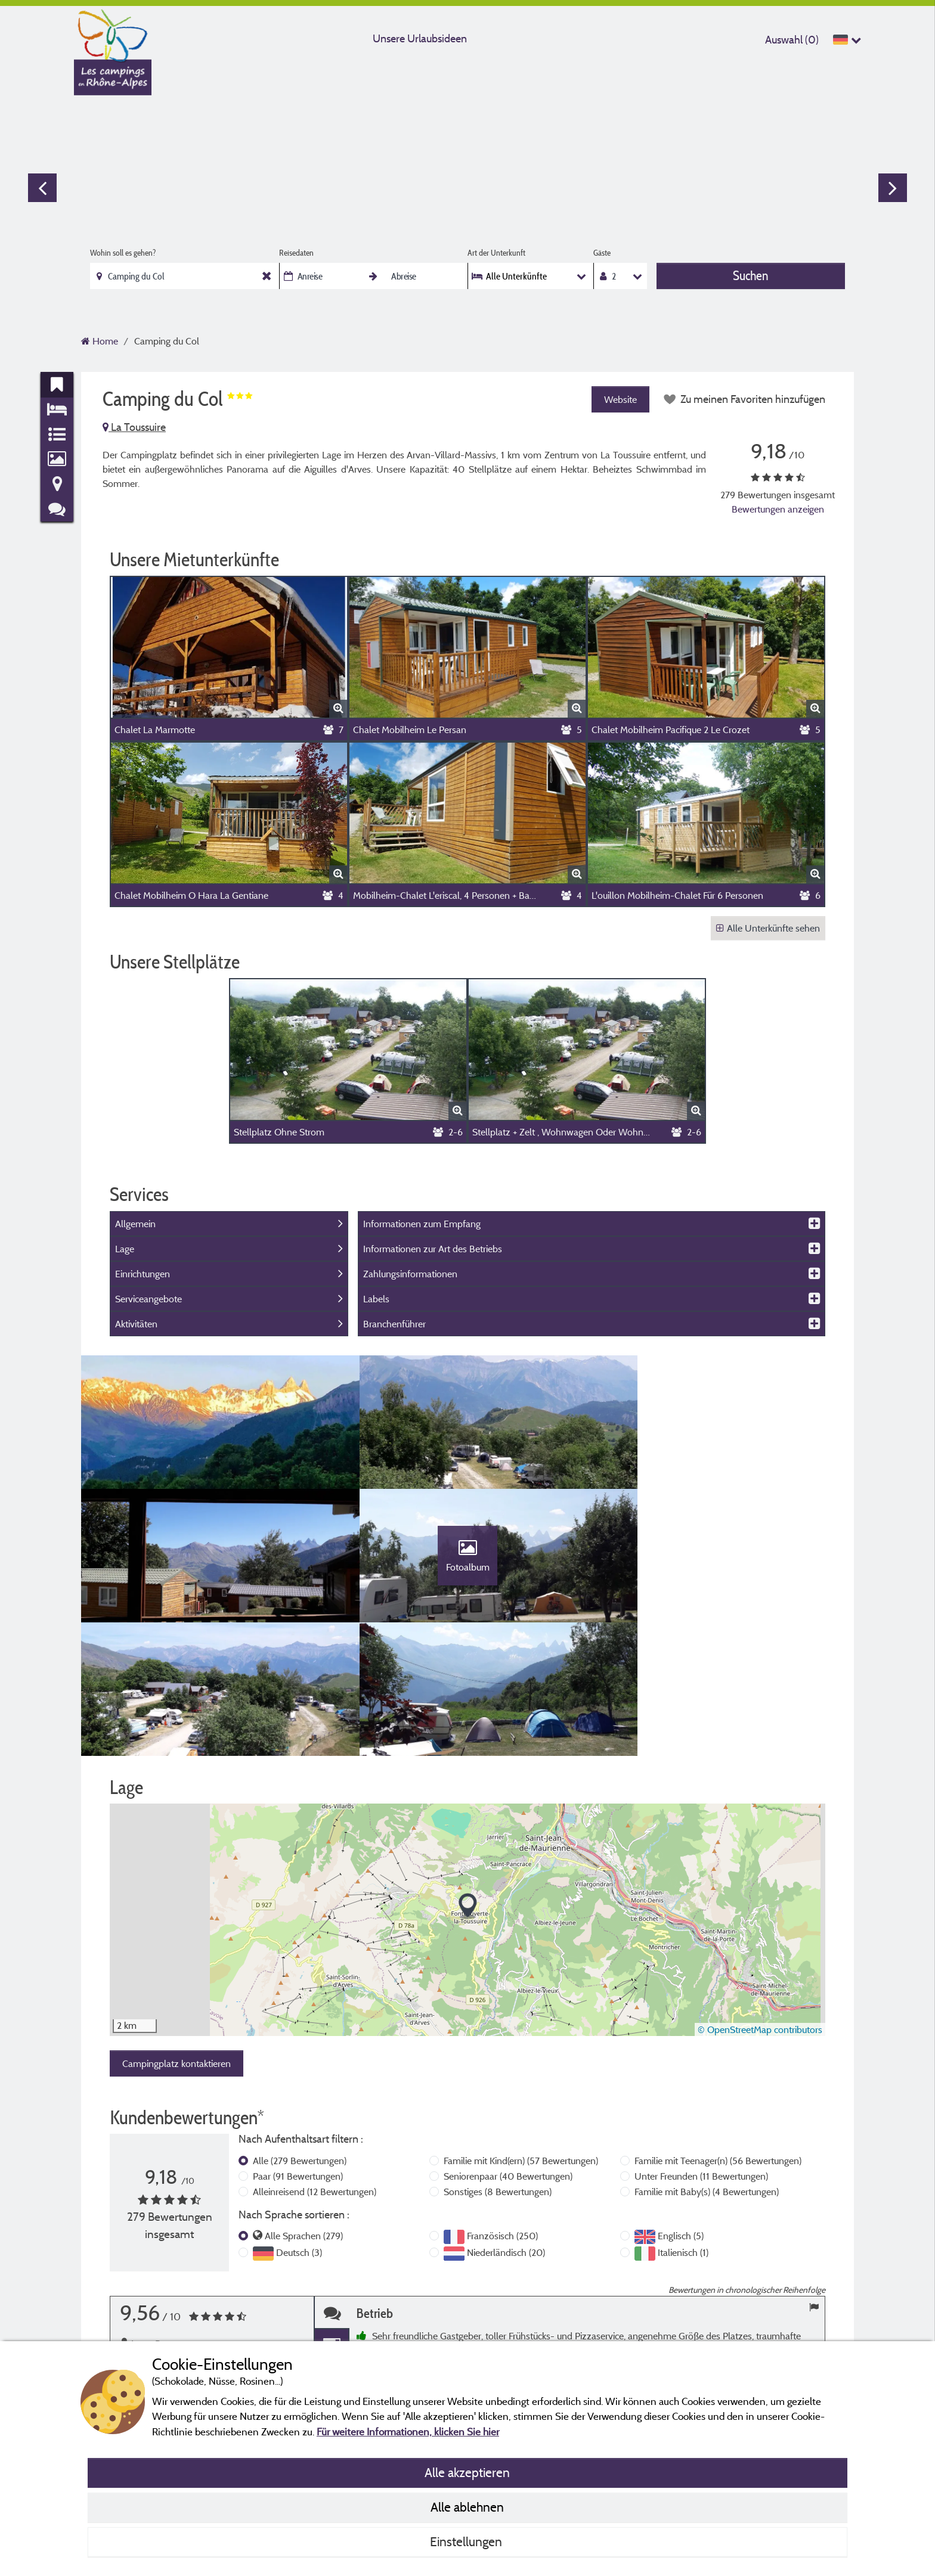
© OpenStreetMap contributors (760, 1915)
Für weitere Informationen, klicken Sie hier (408, 2431)
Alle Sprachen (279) (304, 2121)
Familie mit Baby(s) (706, 2077)
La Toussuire (134, 427)
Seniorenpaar (508, 2062)
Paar (298, 2062)
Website (618, 399)
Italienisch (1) (683, 2138)
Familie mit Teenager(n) (717, 2046)
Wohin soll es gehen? (123, 252)
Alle (299, 2046)
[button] (467, 1792)
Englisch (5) (681, 2121)
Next (892, 187)
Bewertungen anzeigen (778, 509)
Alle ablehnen (467, 2507)
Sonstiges (498, 2077)
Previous (42, 187)
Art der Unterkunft (496, 252)
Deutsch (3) (299, 2138)
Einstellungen (467, 2541)
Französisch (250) (502, 2121)
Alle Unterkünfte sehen (768, 928)
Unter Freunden (701, 2062)
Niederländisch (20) (506, 2138)
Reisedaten (296, 252)
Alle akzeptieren (467, 2472)
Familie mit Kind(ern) (521, 2046)
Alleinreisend (314, 2077)
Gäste (602, 252)
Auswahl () (792, 39)
